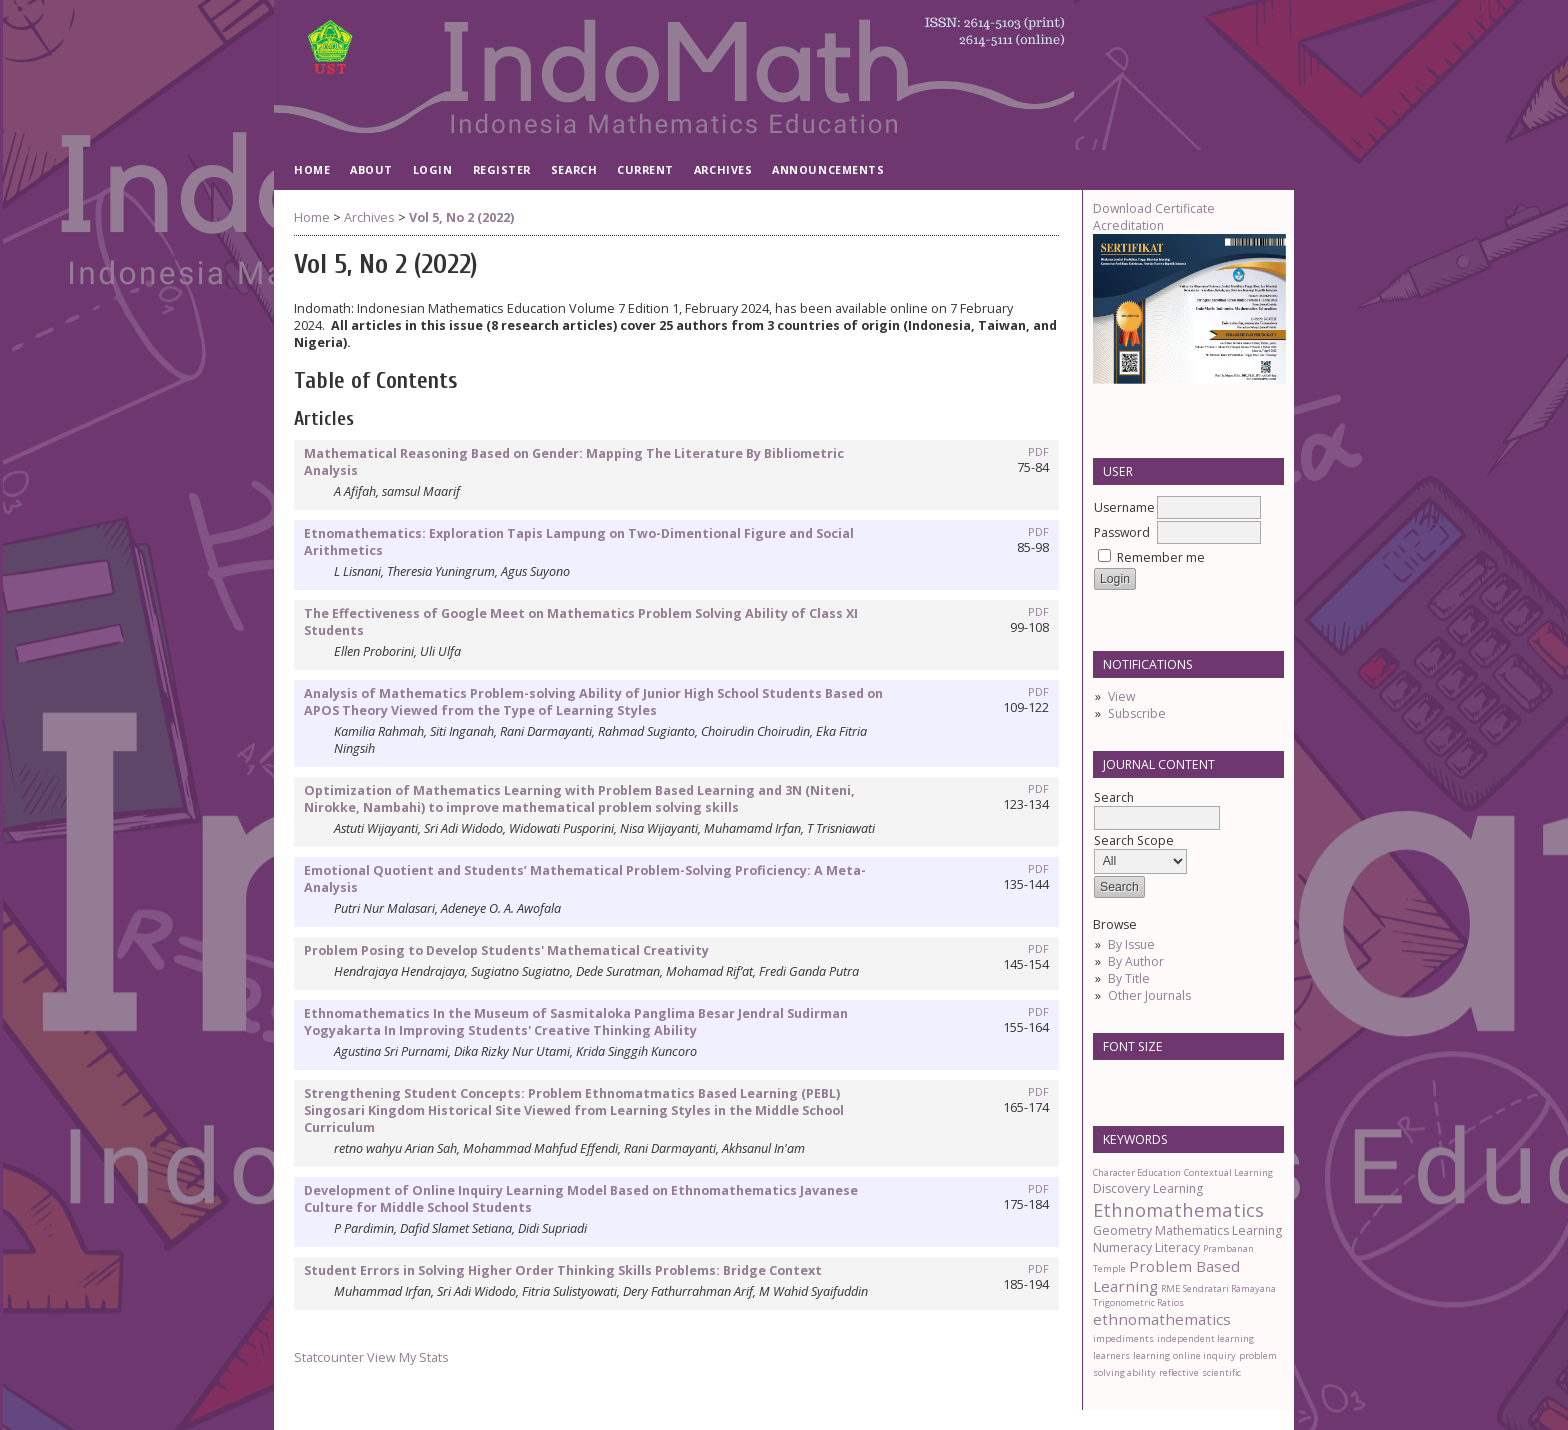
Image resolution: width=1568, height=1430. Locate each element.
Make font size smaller (1111, 1081)
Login (433, 169)
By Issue (1131, 944)
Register (502, 169)
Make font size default (1143, 1081)
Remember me (1161, 557)
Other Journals (1149, 995)
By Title (1129, 978)
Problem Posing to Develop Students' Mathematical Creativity (506, 950)
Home (312, 169)
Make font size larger (1175, 1081)
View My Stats (408, 1357)
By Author (1136, 961)
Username (1124, 507)
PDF (1038, 452)
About (371, 169)
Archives (723, 169)
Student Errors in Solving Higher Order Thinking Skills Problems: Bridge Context (563, 1270)
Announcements (828, 169)
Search (574, 169)
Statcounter (329, 1357)
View (1121, 696)
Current (645, 169)
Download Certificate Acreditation (1154, 217)
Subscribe (1137, 713)
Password (1122, 532)
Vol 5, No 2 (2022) (461, 217)
